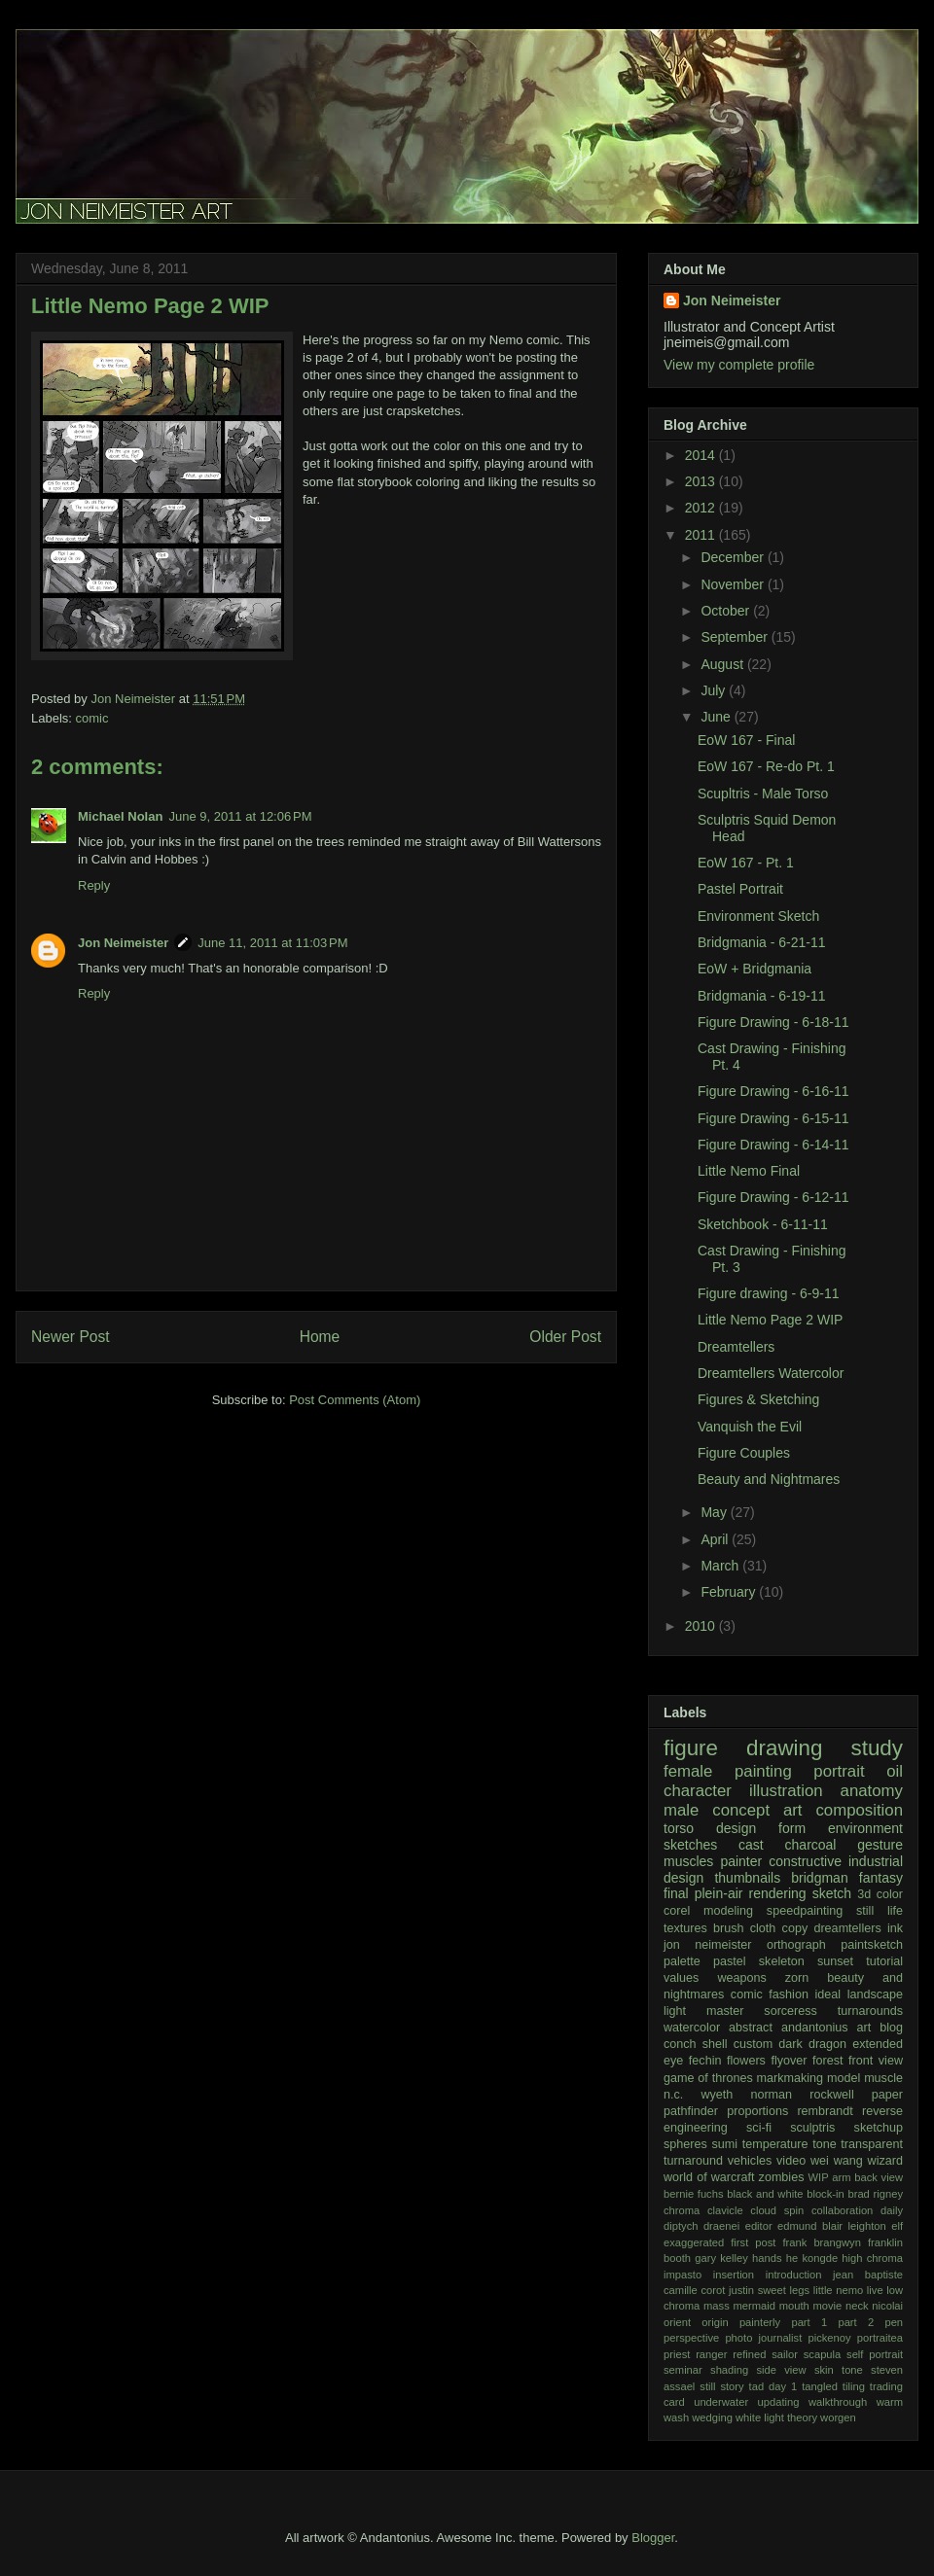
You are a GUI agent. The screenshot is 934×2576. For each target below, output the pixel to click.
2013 (702, 481)
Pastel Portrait (740, 889)
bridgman (819, 1878)
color (890, 1894)
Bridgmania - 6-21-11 (762, 942)
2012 (702, 507)
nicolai (887, 2305)
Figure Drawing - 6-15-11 (773, 1118)
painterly (759, 2322)
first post (753, 2242)
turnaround (693, 2161)
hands (766, 2258)
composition (859, 1810)
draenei (721, 2226)
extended (877, 2044)
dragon (827, 2044)
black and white (765, 2194)
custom (753, 2044)
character (698, 1791)
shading (729, 2370)
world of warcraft (709, 2177)
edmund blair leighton (831, 2226)
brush (728, 1928)
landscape (875, 1994)
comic (92, 718)
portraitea (880, 2338)
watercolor (692, 2027)
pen (893, 2322)
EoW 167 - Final (746, 740)
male (681, 1810)
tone (824, 2144)
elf (897, 2226)
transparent (872, 2144)
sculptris (812, 2128)
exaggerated (694, 2242)
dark (790, 2044)
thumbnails (747, 1878)
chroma (682, 2210)
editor (758, 2226)
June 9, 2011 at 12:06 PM (239, 816)
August (723, 664)
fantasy (881, 1878)
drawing (784, 1748)
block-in (825, 2194)
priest (677, 2354)
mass (716, 2305)
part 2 (856, 2322)
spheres (685, 2144)
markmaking (790, 2078)
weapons (741, 1978)
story (731, 2386)
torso (679, 1828)
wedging (712, 2417)
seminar (683, 2370)
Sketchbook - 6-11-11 (763, 1224)
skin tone (838, 2370)
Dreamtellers (736, 1347)
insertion (733, 2274)
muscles (688, 1861)
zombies (782, 2177)
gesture (880, 1845)
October (726, 610)
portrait (838, 1771)
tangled (820, 2386)
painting (763, 1771)
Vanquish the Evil (750, 1426)
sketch (831, 1893)
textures (685, 1928)
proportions (757, 2111)
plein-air (719, 1893)
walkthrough (837, 2402)
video (791, 2161)
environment (865, 1828)
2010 (702, 1626)
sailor (785, 2354)
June (717, 716)
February (729, 1592)
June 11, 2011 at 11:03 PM (272, 942)
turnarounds (870, 2011)
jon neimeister (707, 1945)
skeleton (782, 1961)
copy (795, 1928)
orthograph (796, 1945)
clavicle (725, 2210)
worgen (838, 2417)
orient (677, 2322)
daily (891, 2210)
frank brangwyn (821, 2242)
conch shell (696, 2044)
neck (857, 2305)
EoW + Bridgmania (754, 968)
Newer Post (70, 1336)
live (875, 2290)
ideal (827, 1994)
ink (895, 1928)
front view (875, 2060)
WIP (818, 2177)
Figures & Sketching (758, 1399)
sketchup (878, 2128)
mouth (794, 2305)
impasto (682, 2274)
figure (691, 1748)
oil (894, 1771)
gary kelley (721, 2258)
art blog (880, 2027)
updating (779, 2402)
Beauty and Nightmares (769, 1479)
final (676, 1893)
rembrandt (824, 2111)
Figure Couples (744, 1453)
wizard (885, 2161)
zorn (797, 1978)
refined (749, 2354)
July (714, 690)
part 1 (809, 2322)
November (733, 584)
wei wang (836, 2161)
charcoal (811, 1845)
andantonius (814, 2027)
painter (741, 1861)
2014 (702, 455)
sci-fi (759, 2128)
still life (879, 1911)
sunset (835, 1961)
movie (827, 2305)
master (725, 2011)
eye (673, 2060)
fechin (705, 2060)
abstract (750, 2027)
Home (320, 1336)
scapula (823, 2354)
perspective (691, 2338)
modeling (728, 1911)
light (675, 2011)
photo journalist (763, 2338)
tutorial (884, 1961)
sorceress (790, 2011)
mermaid (754, 2305)
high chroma (872, 2258)
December (733, 557)
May (715, 1512)
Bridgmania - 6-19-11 (762, 996)
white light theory (776, 2417)
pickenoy (829, 2338)
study (876, 1748)
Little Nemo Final (749, 1171)
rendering (778, 1893)
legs (800, 2290)
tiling (854, 2386)
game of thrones (708, 2078)
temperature (775, 2144)
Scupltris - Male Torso (763, 793)
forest (828, 2060)
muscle (883, 2078)
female (688, 1771)
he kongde (812, 2258)
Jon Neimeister (123, 942)
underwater (721, 2402)
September (735, 637)
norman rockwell (801, 2094)
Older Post (565, 1336)
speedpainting (805, 1911)
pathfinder (691, 2111)
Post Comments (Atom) (354, 1400)
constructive (805, 1861)
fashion (788, 1994)
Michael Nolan (120, 816)
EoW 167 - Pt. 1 (746, 862)
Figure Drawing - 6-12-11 (773, 1197)
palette (682, 1961)
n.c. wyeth (698, 2094)
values (681, 1978)
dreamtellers (846, 1928)
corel (677, 1911)
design (736, 1828)
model (843, 2078)
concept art (757, 1810)
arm (841, 2177)
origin (714, 2322)
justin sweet (757, 2290)
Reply (94, 885)
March (721, 1565)
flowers (746, 2060)
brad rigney (875, 2194)
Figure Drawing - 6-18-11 (773, 1022)
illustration (786, 1791)
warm (890, 2402)
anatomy (872, 1791)
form (792, 1828)
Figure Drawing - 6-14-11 (773, 1144)
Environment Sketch (758, 916)
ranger (711, 2354)
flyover (789, 2060)
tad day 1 (773, 2386)
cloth (763, 1928)
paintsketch (872, 1945)
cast (751, 1845)
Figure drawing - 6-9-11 (769, 1293)
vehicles (750, 2161)
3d (864, 1894)
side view (782, 2370)
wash (676, 2417)
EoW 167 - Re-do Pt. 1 (766, 766)
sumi (724, 2144)
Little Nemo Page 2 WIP (770, 1319)
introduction (794, 2274)
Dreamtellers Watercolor (771, 1373)
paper (887, 2094)
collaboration (842, 2210)
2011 (702, 535)
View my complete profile (739, 364)
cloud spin (777, 2210)
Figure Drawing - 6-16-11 (773, 1091)
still (707, 2386)
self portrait (874, 2354)
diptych (681, 2226)
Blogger (652, 2537)
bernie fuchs (694, 2194)
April (716, 1539)
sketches (690, 1845)
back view (878, 2177)
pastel (729, 1961)
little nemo (838, 2290)
